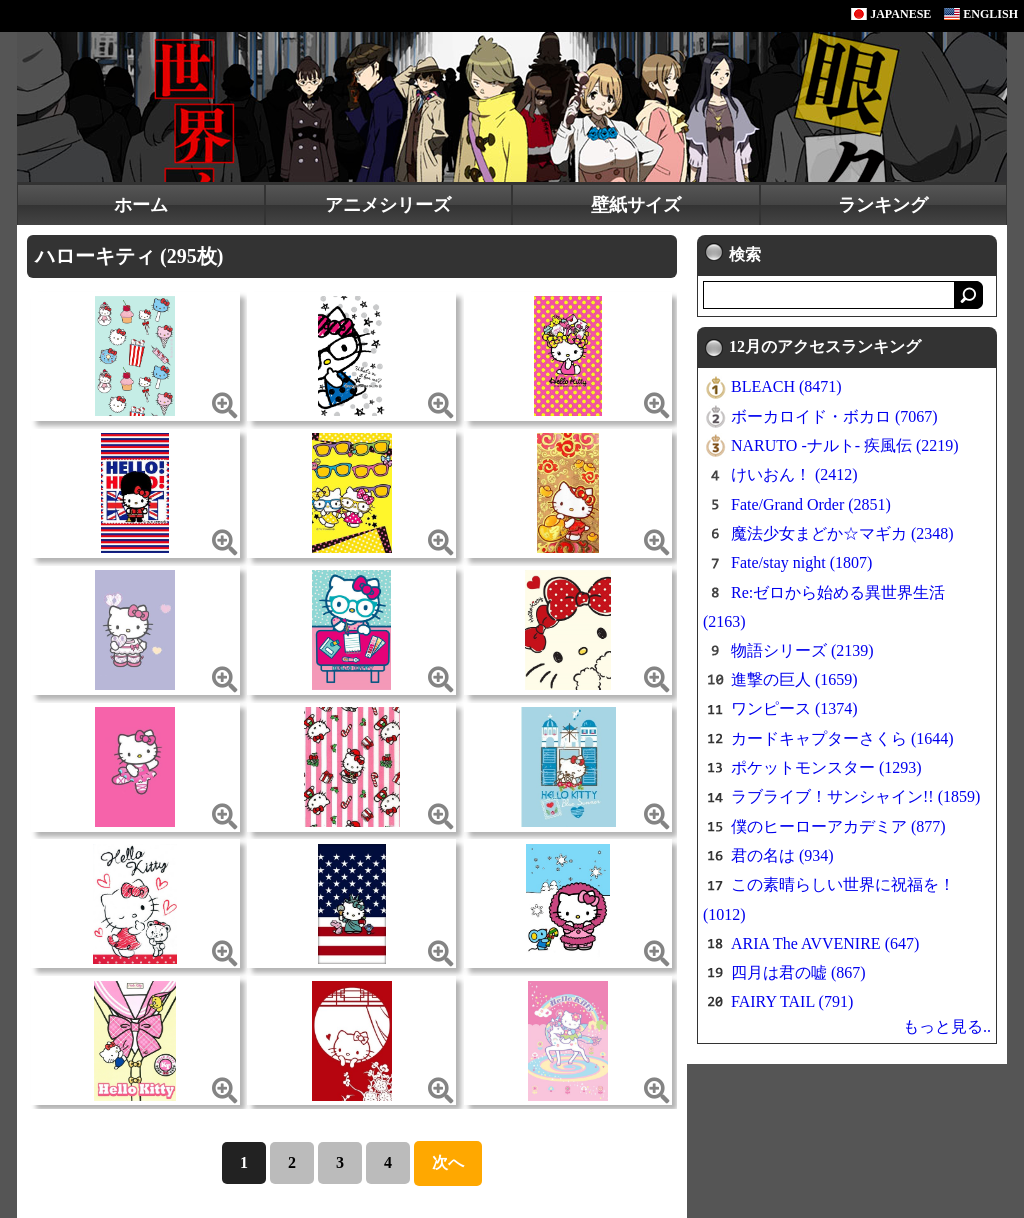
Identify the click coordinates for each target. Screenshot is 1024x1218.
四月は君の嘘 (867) (798, 972)
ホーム (141, 205)
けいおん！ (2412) (794, 474)
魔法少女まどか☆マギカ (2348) (842, 533)
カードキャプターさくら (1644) (842, 738)
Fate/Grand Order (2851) (811, 504)
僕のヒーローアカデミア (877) (838, 826)
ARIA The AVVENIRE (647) (825, 943)
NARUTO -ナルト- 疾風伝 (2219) (845, 445)
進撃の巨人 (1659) (794, 679)
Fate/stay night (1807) (801, 562)
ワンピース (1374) (794, 708)
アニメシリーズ (388, 205)
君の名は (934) (782, 855)
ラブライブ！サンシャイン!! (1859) (855, 796)
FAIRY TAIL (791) (792, 1001)
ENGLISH (981, 14)
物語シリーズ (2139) (802, 650)
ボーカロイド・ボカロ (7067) (834, 416)
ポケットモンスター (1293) (826, 767)
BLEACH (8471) (786, 386)
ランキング (883, 205)
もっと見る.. (947, 1026)
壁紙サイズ (636, 205)
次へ (448, 1162)
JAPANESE (891, 14)
